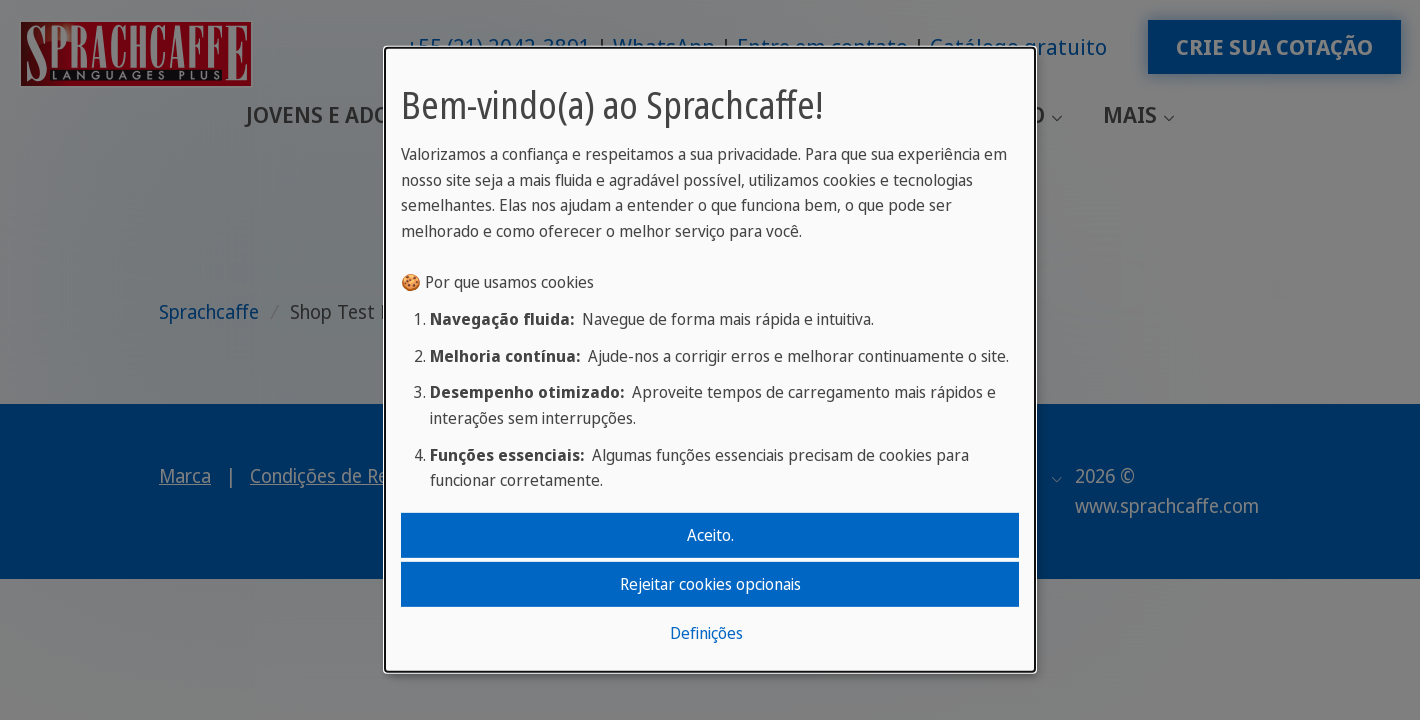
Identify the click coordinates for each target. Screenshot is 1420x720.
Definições (706, 633)
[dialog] (710, 360)
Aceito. (710, 534)
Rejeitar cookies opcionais (710, 584)
